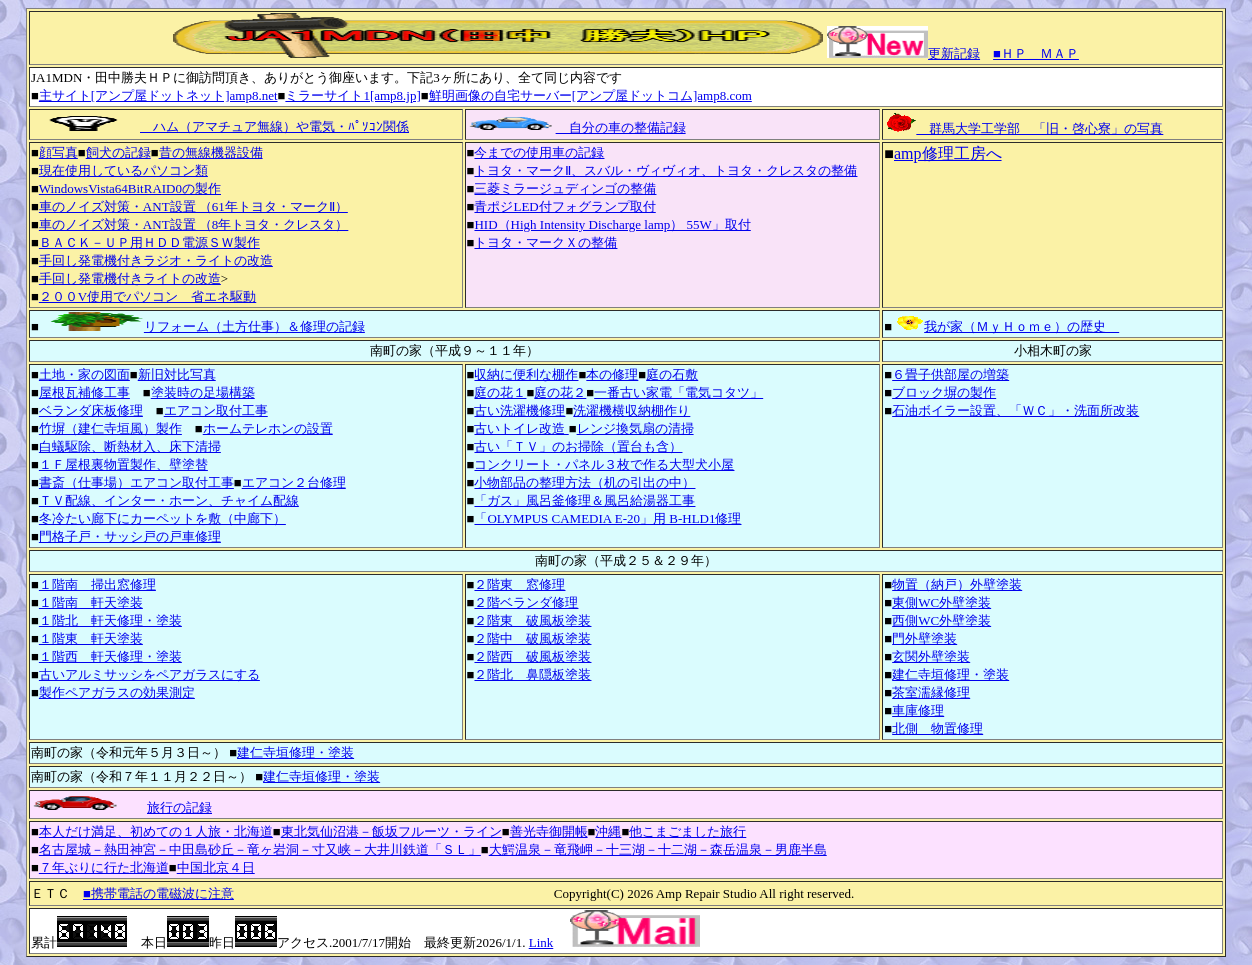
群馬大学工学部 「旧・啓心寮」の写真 (1023, 128)
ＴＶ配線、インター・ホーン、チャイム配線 (169, 500)
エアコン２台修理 (294, 482)
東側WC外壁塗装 (941, 602)
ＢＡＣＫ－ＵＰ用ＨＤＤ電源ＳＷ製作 (149, 242)
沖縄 (608, 831)
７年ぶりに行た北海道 (104, 867)
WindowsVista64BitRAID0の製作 (130, 188)
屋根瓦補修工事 (84, 392)
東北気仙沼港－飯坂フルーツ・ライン (391, 831)
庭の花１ (500, 392)
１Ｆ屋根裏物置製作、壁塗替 (123, 464)
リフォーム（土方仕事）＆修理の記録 (202, 326)
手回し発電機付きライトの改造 (130, 278)
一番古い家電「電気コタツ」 (678, 392)
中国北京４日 (216, 867)
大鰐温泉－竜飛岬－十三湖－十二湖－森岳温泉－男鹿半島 (658, 849)
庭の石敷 (672, 374)
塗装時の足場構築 (203, 392)
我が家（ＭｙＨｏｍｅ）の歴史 (1005, 326)
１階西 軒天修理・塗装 (110, 656)
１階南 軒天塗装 (91, 602)
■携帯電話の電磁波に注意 (158, 893)
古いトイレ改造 (521, 428)
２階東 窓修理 (519, 584)
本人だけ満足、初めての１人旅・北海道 (156, 831)
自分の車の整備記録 (576, 127)
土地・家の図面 (84, 374)
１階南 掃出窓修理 (97, 584)
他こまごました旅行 (687, 831)
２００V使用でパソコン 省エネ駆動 (147, 296)
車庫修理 (918, 710)
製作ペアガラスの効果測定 (117, 692)
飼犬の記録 (118, 152)
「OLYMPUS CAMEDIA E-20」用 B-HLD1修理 (607, 518)
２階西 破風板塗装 (532, 656)
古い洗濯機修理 (519, 410)
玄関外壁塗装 (931, 656)
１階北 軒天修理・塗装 (110, 620)
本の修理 (612, 374)
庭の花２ (560, 392)
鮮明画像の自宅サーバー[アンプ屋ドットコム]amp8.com (590, 95)
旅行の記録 (179, 807)
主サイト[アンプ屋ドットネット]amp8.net (158, 95)
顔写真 (58, 152)
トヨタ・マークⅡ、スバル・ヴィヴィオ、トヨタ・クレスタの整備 (665, 170)
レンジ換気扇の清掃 (635, 428)
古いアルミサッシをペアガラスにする (149, 674)
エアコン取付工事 (216, 410)
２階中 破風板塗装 (532, 638)
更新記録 (903, 53)
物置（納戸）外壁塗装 (957, 584)
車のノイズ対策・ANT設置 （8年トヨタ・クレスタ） (193, 224)
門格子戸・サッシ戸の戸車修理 (130, 536)
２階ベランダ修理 (526, 602)
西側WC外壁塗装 (941, 620)
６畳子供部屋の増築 (950, 374)
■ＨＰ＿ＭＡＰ (1036, 53)
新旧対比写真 (177, 374)
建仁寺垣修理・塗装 (950, 674)
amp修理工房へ (948, 153)
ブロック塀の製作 (944, 392)
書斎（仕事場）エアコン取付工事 (136, 482)
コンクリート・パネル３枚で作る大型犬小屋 (604, 464)
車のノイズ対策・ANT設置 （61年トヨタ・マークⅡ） (193, 206)
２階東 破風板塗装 (532, 620)
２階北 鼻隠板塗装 (532, 674)
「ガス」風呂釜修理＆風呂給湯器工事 (584, 500)
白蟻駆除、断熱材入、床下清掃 (130, 446)
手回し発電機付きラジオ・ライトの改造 (156, 260)
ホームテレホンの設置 (268, 428)
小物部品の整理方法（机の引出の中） (584, 482)
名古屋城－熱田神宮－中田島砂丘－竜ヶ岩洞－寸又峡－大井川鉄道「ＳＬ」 (260, 849)
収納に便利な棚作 (526, 374)
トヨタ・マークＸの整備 (545, 242)
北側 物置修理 (937, 728)
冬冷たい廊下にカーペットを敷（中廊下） (162, 518)
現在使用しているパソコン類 (123, 170)
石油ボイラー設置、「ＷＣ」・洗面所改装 (1015, 410)
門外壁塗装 (924, 638)
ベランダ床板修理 (91, 410)
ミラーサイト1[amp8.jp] (352, 95)
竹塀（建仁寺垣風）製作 (110, 428)
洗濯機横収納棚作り (631, 410)
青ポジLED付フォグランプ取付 (564, 206)
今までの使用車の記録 (539, 152)
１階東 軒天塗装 (91, 638)
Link (541, 942)
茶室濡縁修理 (931, 692)
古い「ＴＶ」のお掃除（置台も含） (578, 446)
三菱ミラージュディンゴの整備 (565, 188)
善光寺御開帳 (549, 831)
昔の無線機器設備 (211, 152)
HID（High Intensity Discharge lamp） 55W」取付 (612, 224)
